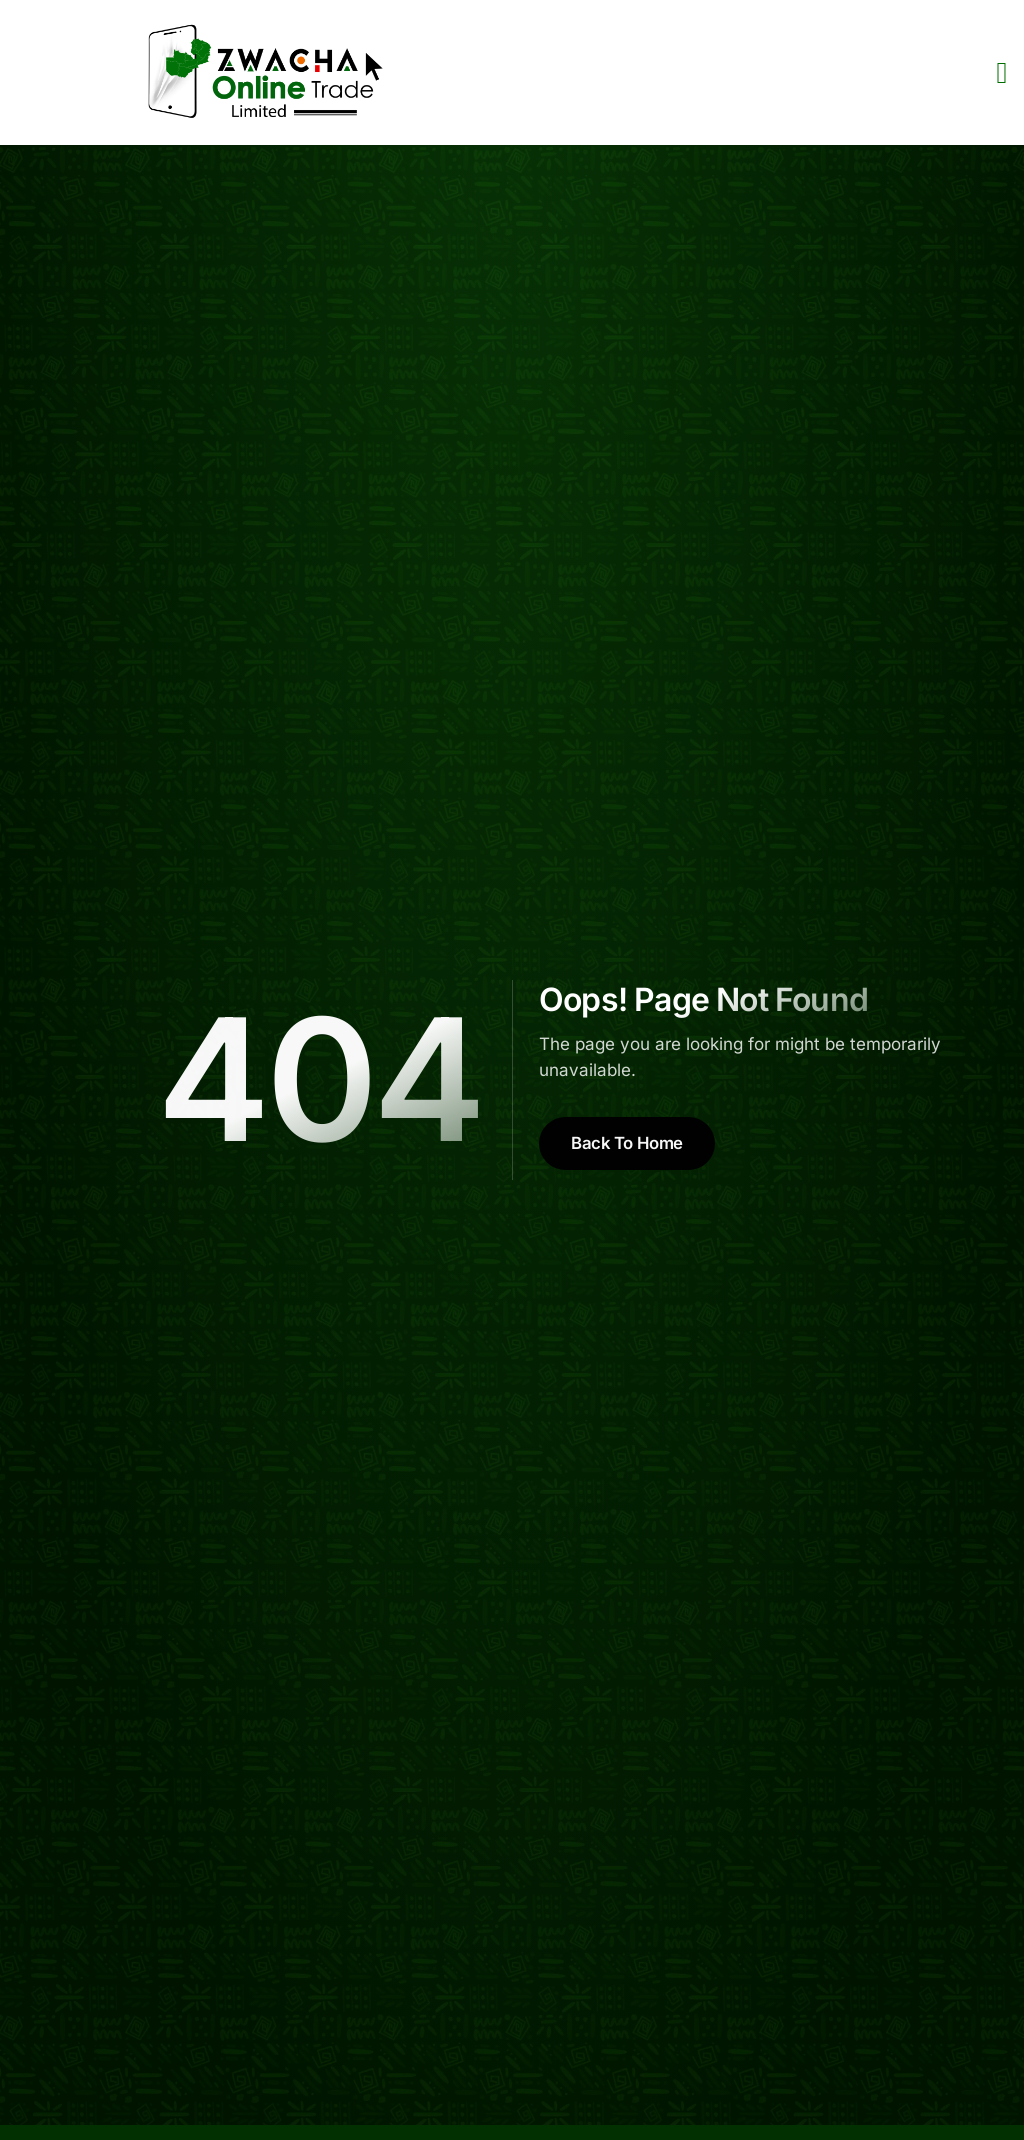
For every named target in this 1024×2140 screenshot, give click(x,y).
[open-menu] (1001, 72)
